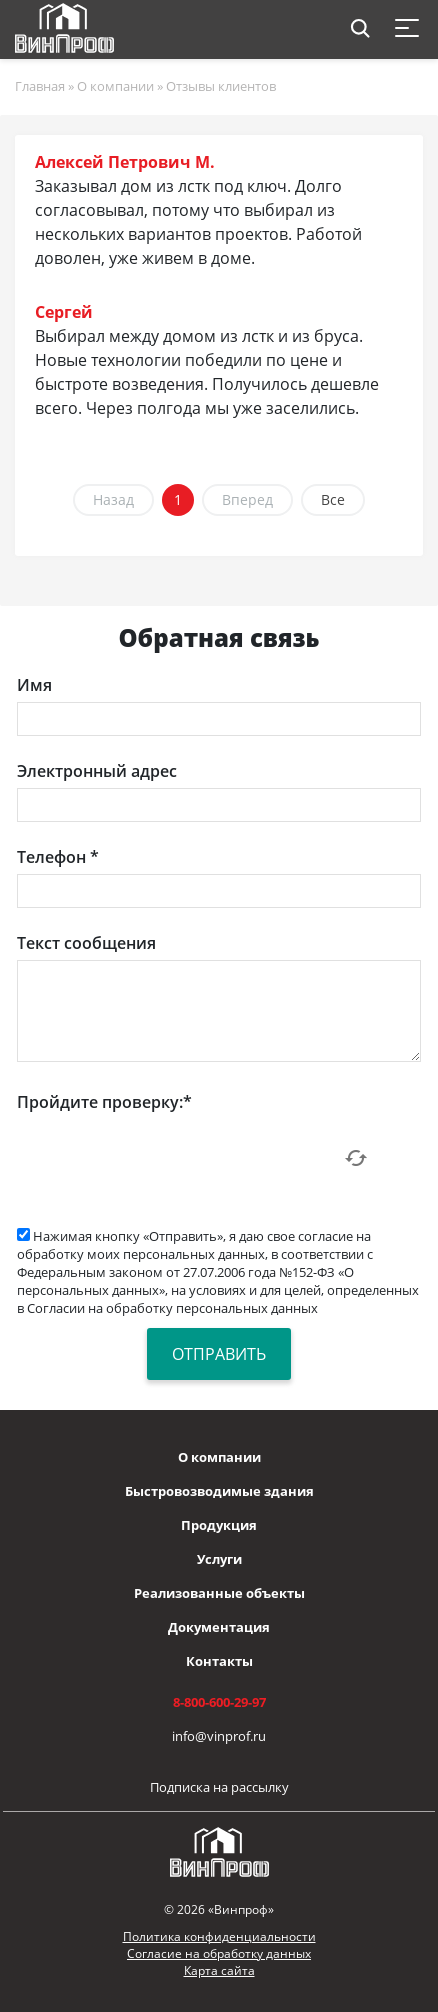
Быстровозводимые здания (219, 1491)
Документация (219, 1627)
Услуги (219, 1559)
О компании (219, 1457)
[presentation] (169, 1158)
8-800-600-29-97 (219, 1702)
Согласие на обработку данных (219, 1953)
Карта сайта (219, 1970)
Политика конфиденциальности (219, 1936)
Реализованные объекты (219, 1593)
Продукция (219, 1525)
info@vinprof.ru (219, 1736)
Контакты (219, 1661)
